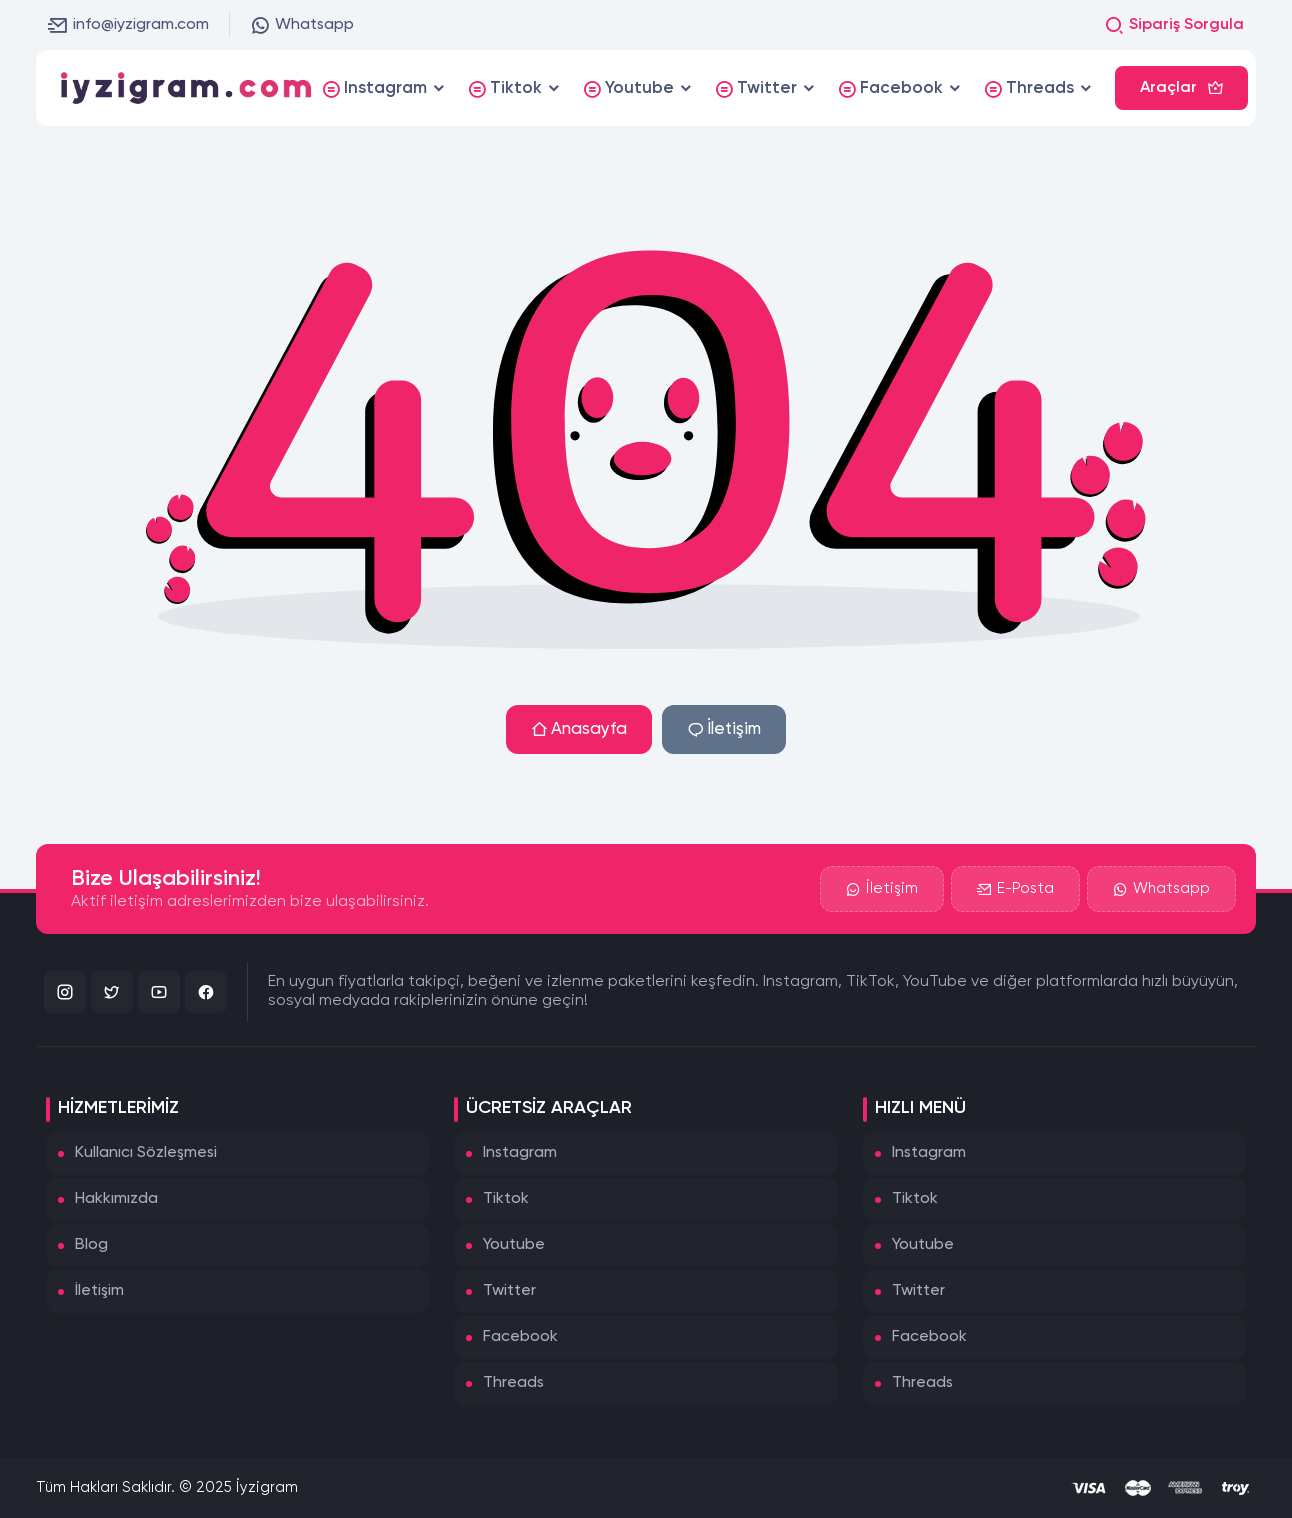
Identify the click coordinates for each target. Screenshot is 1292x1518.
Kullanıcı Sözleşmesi (146, 1153)
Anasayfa (579, 729)
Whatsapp (302, 25)
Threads (513, 1383)
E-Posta (1015, 889)
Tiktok (506, 1199)
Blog (91, 1245)
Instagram (520, 1153)
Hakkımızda (116, 1199)
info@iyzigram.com (128, 25)
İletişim (724, 729)
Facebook (520, 1337)
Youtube (514, 1245)
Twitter (509, 1291)
